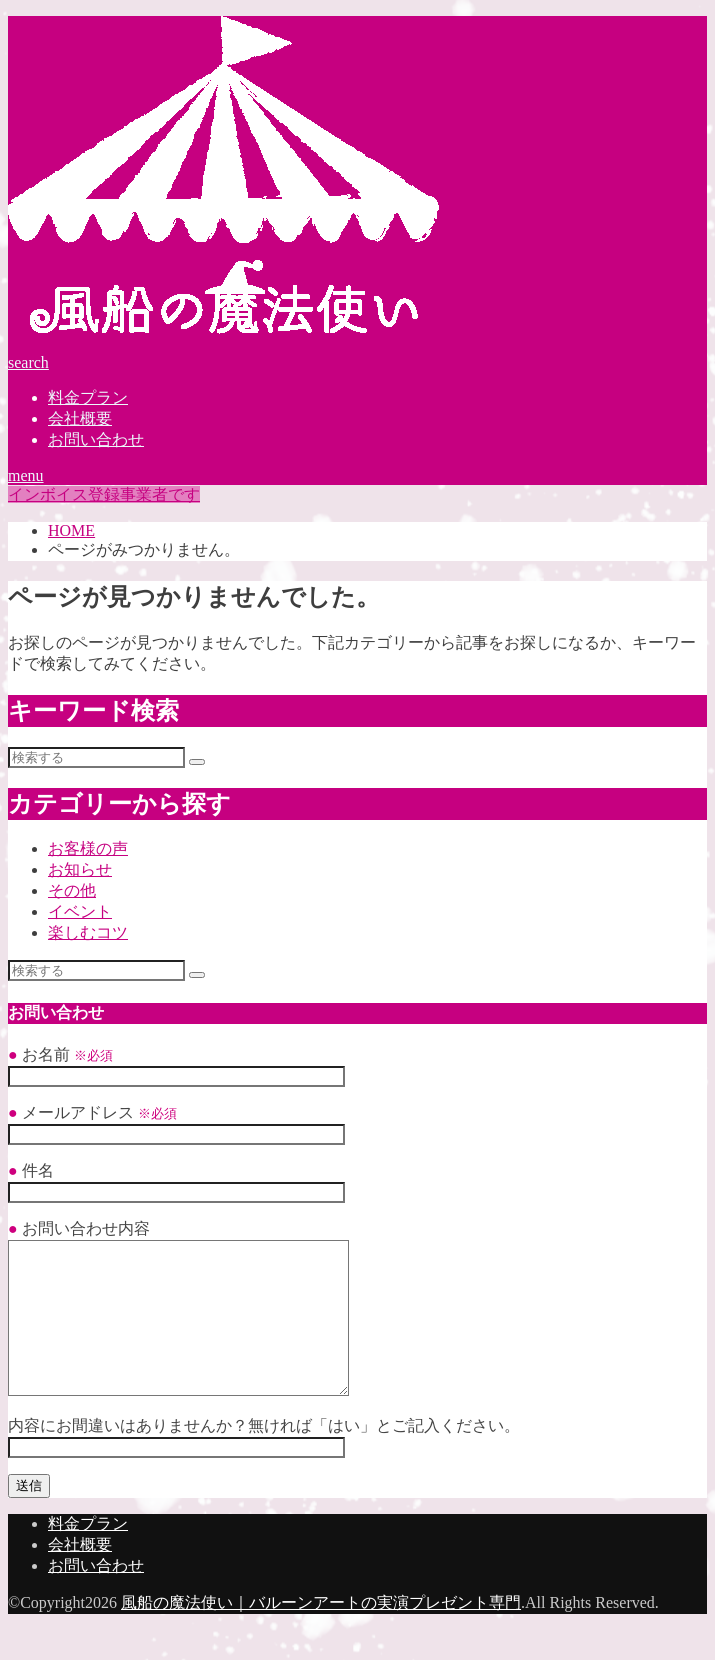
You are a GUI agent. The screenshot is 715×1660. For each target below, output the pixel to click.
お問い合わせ (96, 439)
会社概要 (80, 418)
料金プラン (88, 397)
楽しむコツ (88, 932)
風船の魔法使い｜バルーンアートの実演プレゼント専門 (321, 1632)
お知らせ (80, 869)
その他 (72, 890)
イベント (80, 911)
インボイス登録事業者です (104, 494)
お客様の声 (88, 848)
